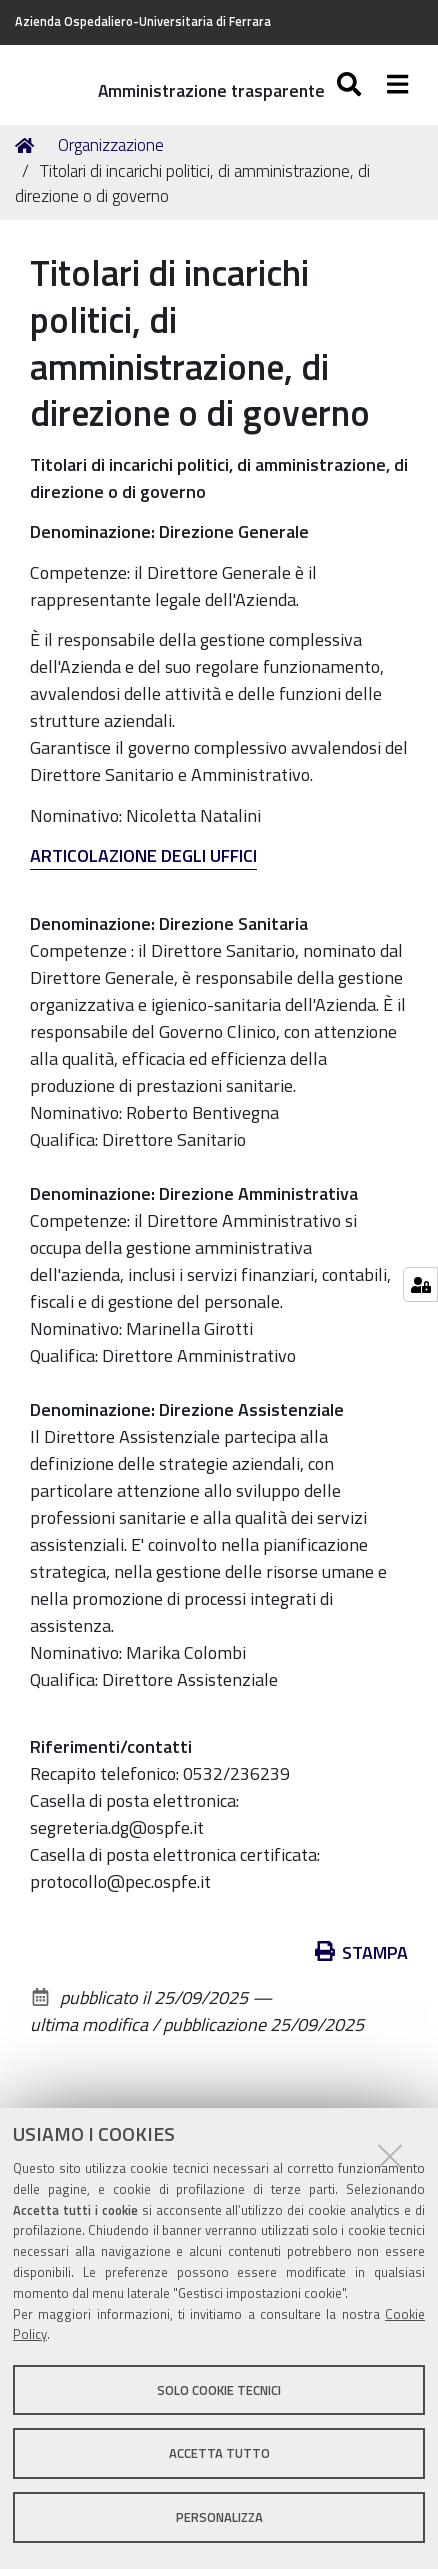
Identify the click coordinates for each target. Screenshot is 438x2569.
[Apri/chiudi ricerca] (351, 85)
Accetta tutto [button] (219, 2453)
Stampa (362, 1952)
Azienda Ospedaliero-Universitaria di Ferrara (143, 21)
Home (28, 145)
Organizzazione (111, 145)
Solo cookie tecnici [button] (219, 2390)
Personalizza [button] (219, 2517)
